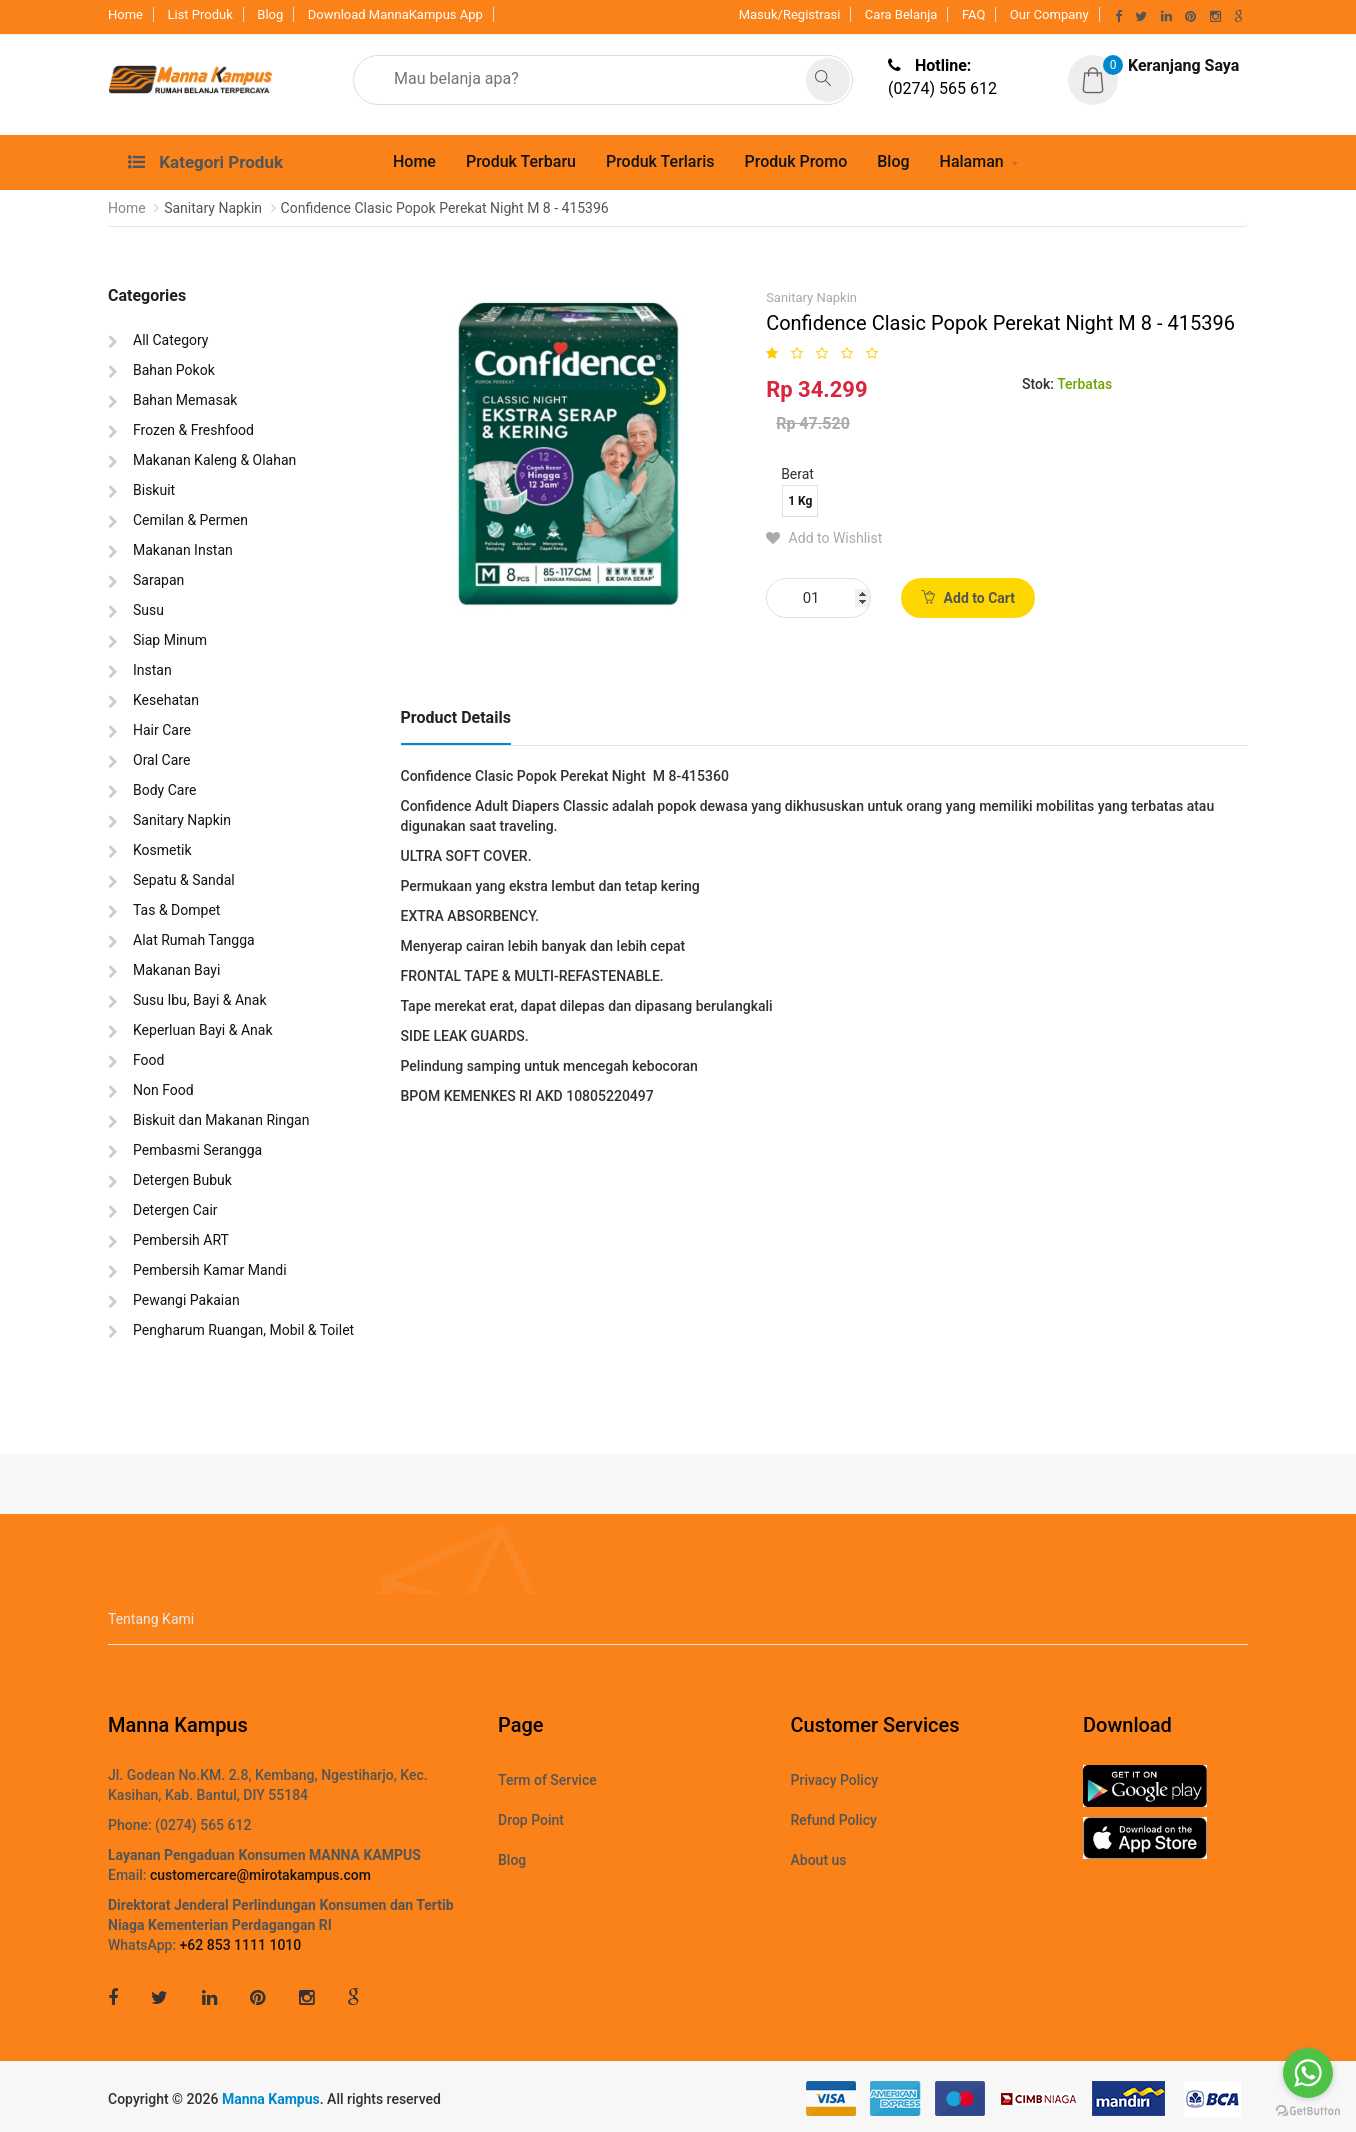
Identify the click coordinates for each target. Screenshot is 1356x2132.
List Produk (199, 14)
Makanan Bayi (176, 970)
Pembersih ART (181, 1240)
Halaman (972, 161)
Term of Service (547, 1780)
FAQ (973, 14)
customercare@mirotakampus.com (260, 1875)
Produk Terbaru (521, 161)
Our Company (1049, 14)
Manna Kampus (271, 2099)
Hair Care (162, 730)
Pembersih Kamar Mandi (210, 1270)
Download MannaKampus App (395, 14)
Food (148, 1060)
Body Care (164, 790)
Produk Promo (795, 161)
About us (819, 1860)
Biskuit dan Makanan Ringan (221, 1120)
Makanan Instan (183, 550)
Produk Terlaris (660, 161)
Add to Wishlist (824, 538)
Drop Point (531, 1820)
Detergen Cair (175, 1210)
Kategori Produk (205, 162)
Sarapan (158, 580)
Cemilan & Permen (190, 520)
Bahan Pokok (174, 370)
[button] (1153, 66)
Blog (270, 14)
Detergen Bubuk (182, 1180)
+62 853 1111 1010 (241, 1945)
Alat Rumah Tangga (194, 940)
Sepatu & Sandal (184, 880)
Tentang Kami (151, 1619)
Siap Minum (170, 640)
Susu (148, 610)
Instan (152, 670)
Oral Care (161, 760)
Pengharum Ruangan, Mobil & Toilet (243, 1330)
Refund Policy (834, 1820)
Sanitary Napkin (182, 820)
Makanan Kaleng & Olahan (214, 460)
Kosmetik (162, 850)
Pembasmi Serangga (197, 1150)
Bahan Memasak (185, 400)
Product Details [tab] (456, 717)
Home (125, 14)
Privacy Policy (835, 1780)
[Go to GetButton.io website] (1308, 2111)
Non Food (163, 1090)
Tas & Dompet (176, 910)
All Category (170, 340)
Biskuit (154, 490)
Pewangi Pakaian (186, 1300)
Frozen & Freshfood (193, 430)
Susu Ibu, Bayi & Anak (200, 1000)
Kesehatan (166, 700)
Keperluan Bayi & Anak (203, 1030)
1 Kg (800, 501)
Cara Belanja (901, 14)
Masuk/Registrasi (790, 14)
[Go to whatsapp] (1308, 2073)
